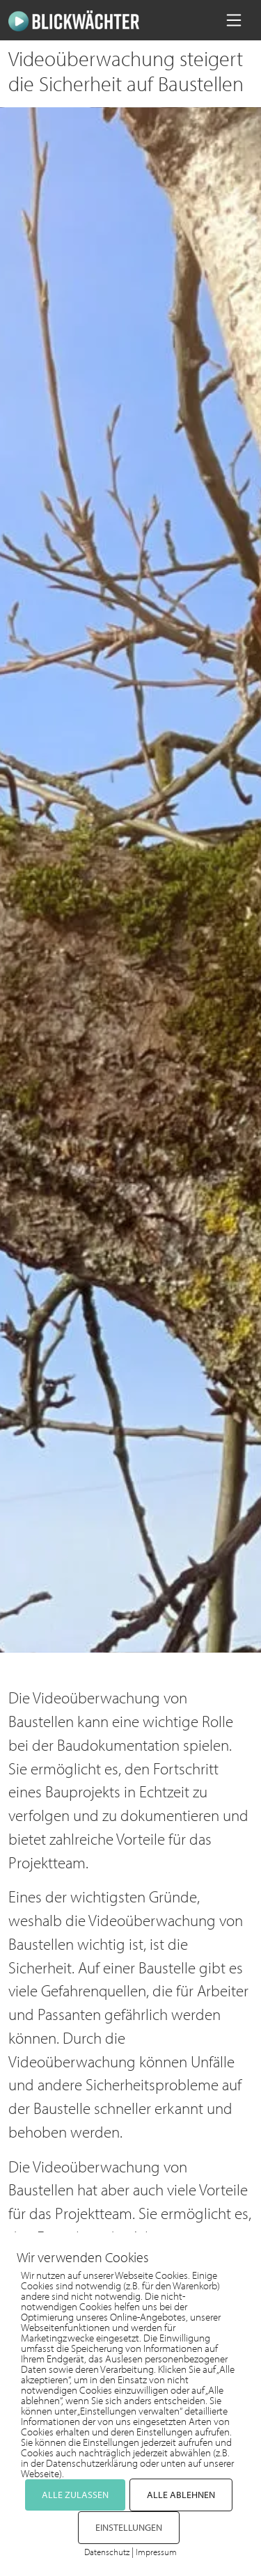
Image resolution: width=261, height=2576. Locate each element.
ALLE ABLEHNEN (181, 2494)
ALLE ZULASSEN (75, 2494)
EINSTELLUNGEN (128, 2527)
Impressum (156, 2551)
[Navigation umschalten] (234, 20)
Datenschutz (106, 2551)
